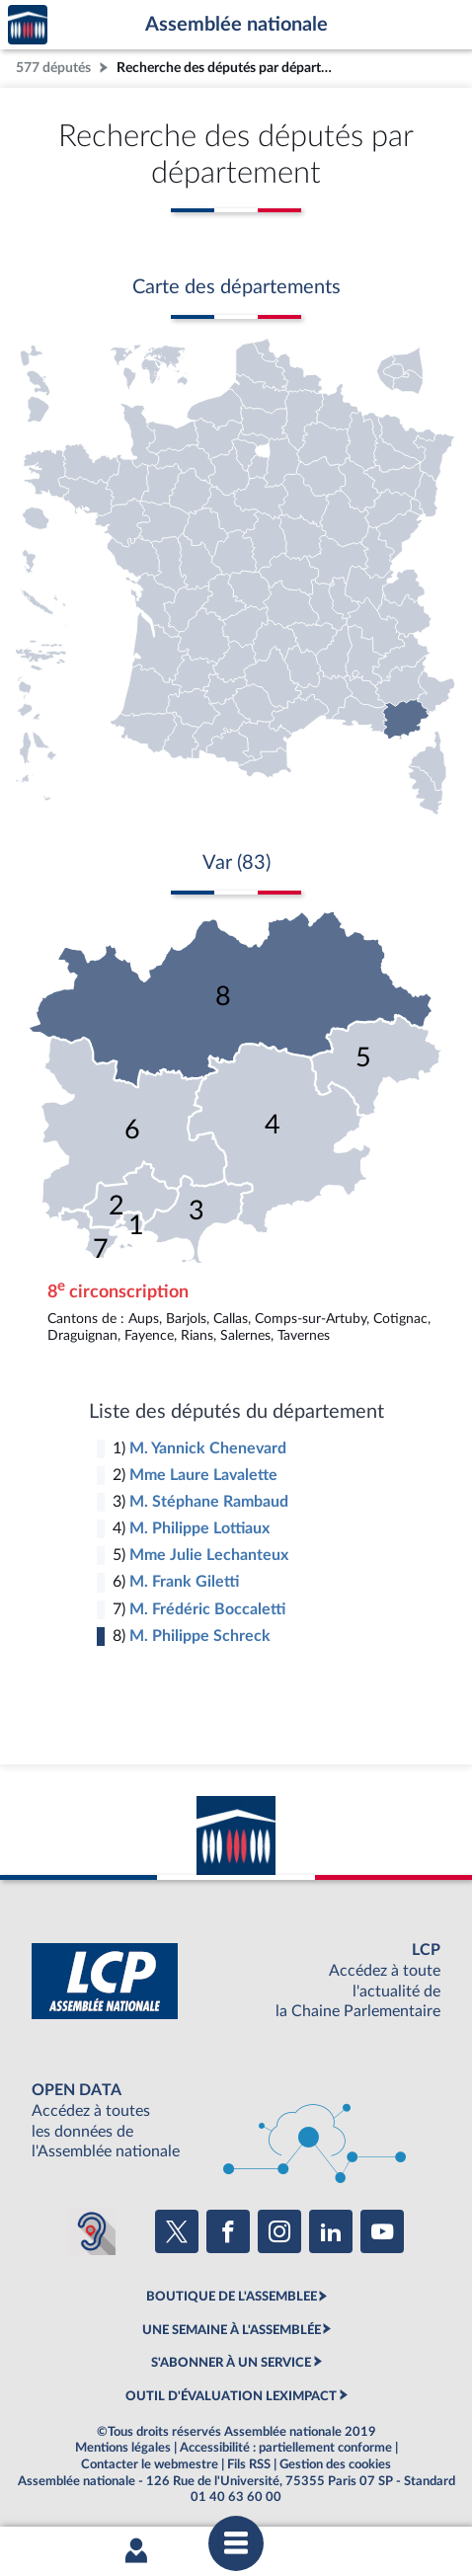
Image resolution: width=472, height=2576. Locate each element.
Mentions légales (123, 2448)
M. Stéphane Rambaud (208, 1502)
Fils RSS (249, 2464)
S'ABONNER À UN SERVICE (231, 2363)
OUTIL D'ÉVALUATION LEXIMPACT (231, 2396)
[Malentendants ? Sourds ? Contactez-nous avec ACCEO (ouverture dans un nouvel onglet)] (92, 2231)
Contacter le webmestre (149, 2464)
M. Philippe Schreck (200, 1636)
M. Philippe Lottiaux (199, 1528)
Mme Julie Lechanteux (208, 1555)
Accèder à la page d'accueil (27, 25)
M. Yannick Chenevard (207, 1448)
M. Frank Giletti (184, 1582)
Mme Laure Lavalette (203, 1475)
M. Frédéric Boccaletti (207, 1609)
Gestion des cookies (335, 2464)
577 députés (53, 67)
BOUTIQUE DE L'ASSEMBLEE (231, 2297)
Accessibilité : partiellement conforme (286, 2448)
